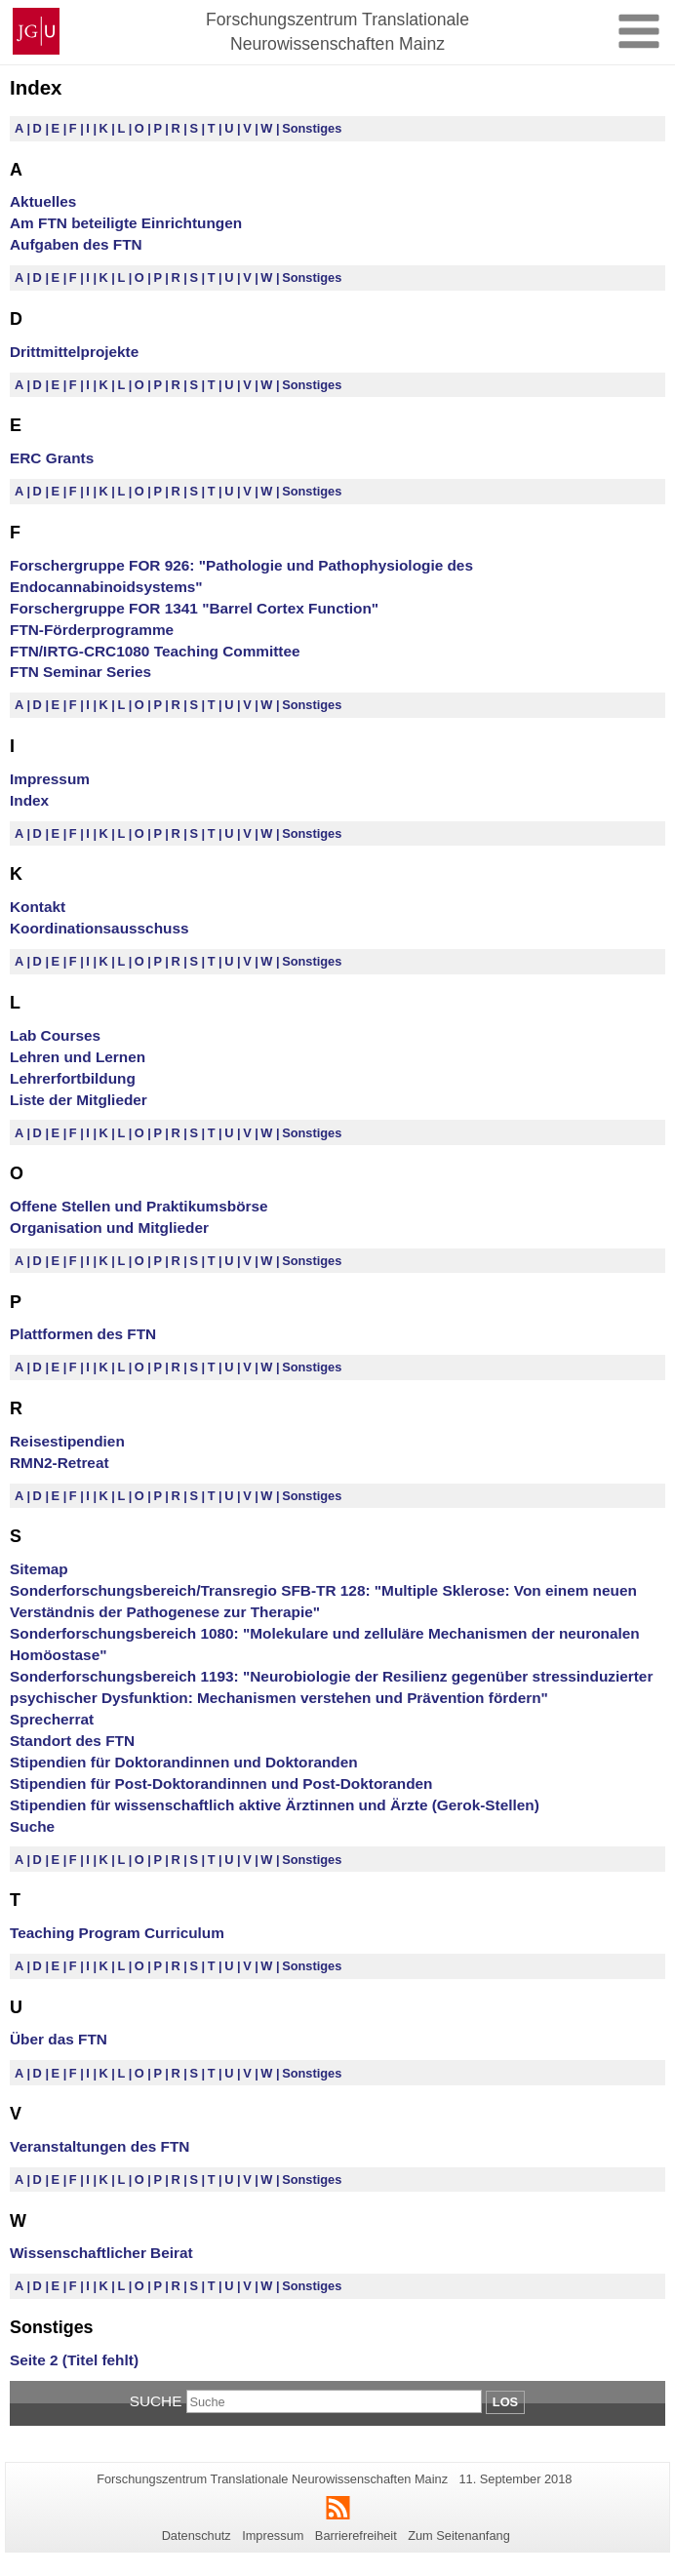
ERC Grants (52, 458)
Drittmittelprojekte (74, 351)
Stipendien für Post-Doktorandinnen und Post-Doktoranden (221, 1783)
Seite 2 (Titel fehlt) (74, 2360)
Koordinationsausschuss (99, 928)
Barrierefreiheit (356, 2535)
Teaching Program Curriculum (117, 1932)
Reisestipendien (67, 1441)
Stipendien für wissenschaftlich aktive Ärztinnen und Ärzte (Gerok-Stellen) (274, 1805)
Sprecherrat (52, 1719)
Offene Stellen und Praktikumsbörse (139, 1206)
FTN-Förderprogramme (92, 629)
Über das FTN (58, 2039)
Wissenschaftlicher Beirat (101, 2252)
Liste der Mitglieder (78, 1099)
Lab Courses (55, 1035)
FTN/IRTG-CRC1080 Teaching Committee (155, 651)
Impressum (50, 779)
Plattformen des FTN (83, 1334)
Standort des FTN (72, 1740)
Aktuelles (43, 201)
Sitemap (39, 1569)
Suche (32, 1826)
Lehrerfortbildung (73, 1078)
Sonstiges (311, 128)
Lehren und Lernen (77, 1057)
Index (29, 800)
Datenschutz (196, 2535)
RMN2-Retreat (59, 1462)
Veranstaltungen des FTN (99, 2146)
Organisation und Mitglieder (109, 1227)
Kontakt (37, 906)
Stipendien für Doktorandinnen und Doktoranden (184, 1762)
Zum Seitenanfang (459, 2535)
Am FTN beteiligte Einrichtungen (126, 223)
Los (505, 2402)
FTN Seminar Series (80, 671)
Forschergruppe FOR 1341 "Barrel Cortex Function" (194, 608)
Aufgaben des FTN (76, 244)
